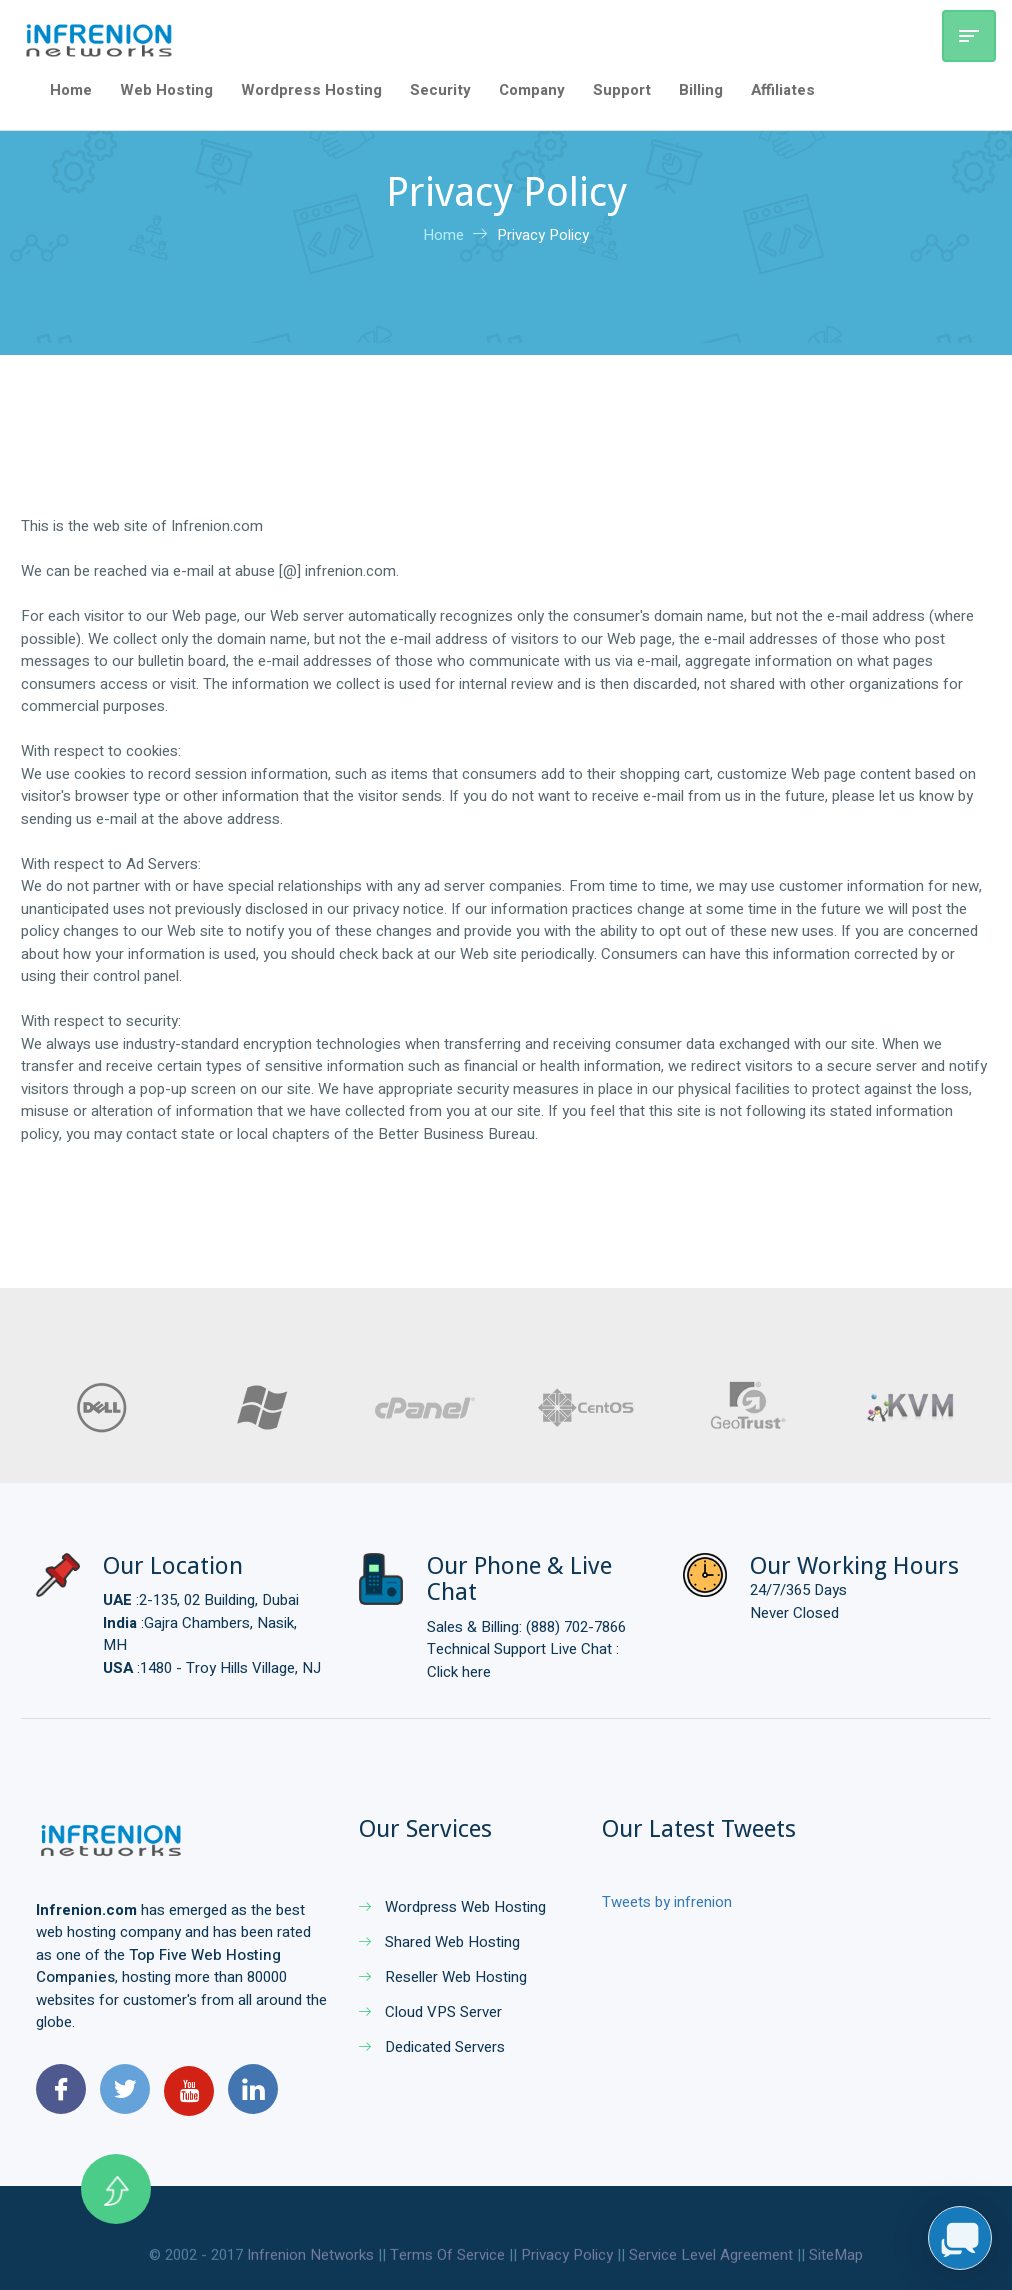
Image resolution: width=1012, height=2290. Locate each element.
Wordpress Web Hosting (452, 1907)
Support (622, 90)
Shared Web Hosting (439, 1942)
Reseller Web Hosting (443, 1977)
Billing (701, 90)
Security (440, 90)
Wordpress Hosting (311, 90)
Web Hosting (166, 90)
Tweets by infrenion (667, 1902)
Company (532, 90)
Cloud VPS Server (430, 2012)
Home (71, 90)
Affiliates (783, 90)
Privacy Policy (543, 235)
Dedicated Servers (432, 2047)
